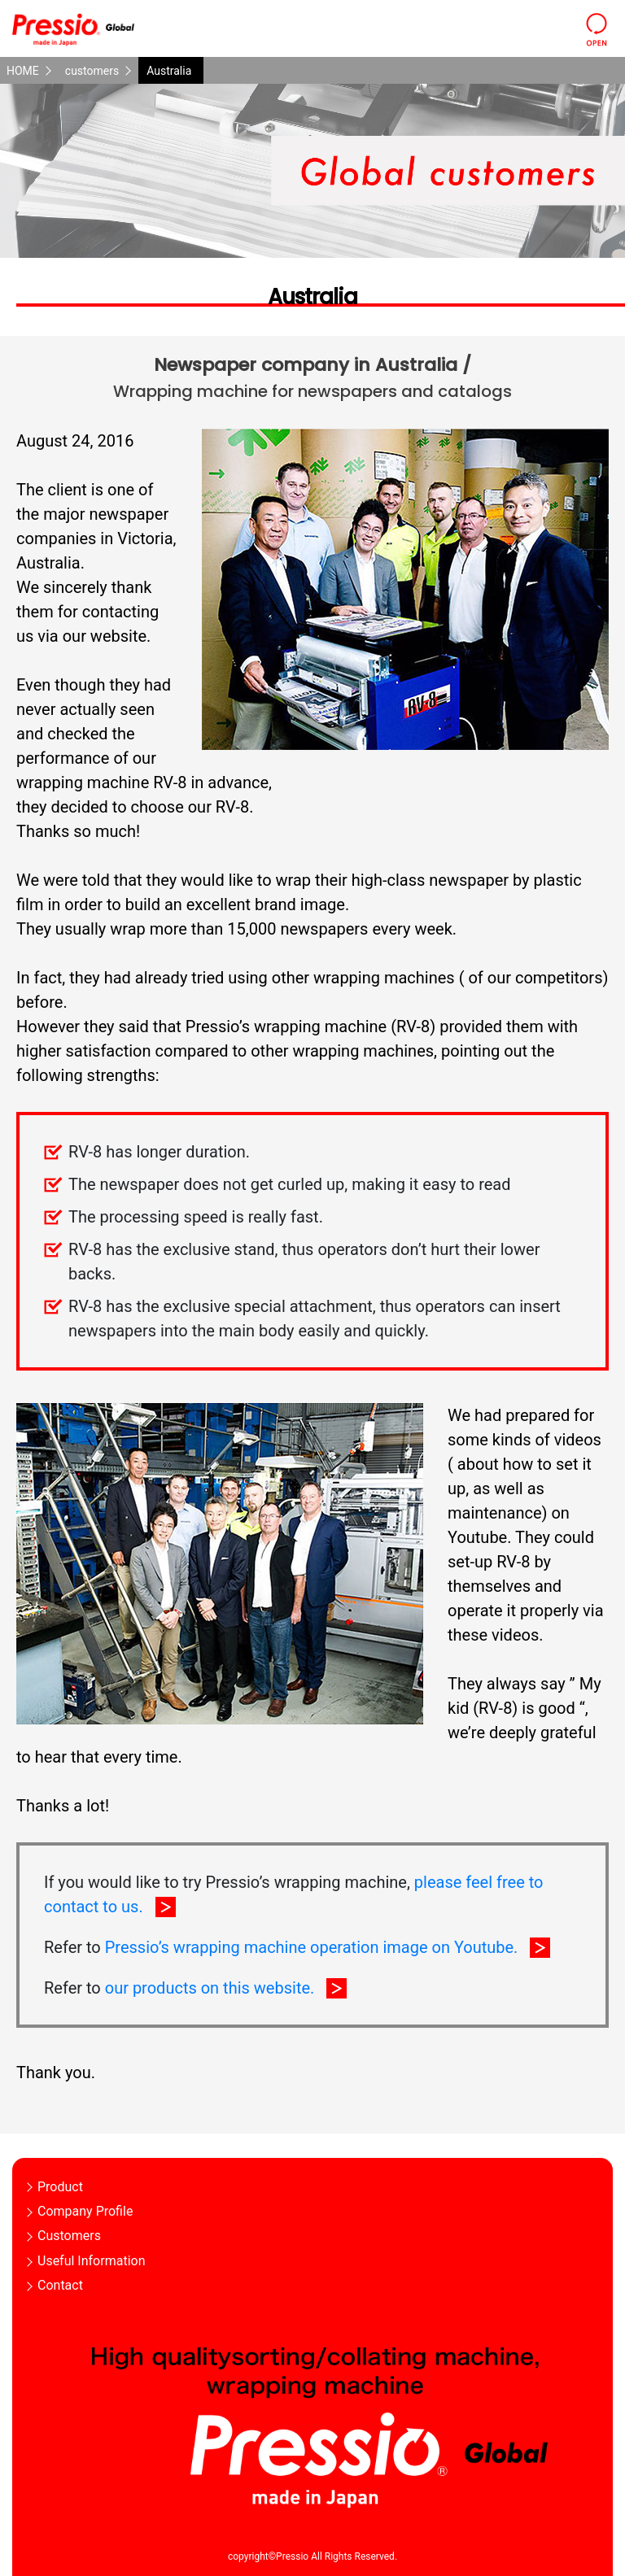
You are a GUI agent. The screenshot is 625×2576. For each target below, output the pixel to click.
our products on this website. (210, 1988)
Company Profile (85, 2211)
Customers (69, 2235)
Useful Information (91, 2261)
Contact (60, 2285)
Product (60, 2187)
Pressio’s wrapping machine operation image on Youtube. (311, 1947)
